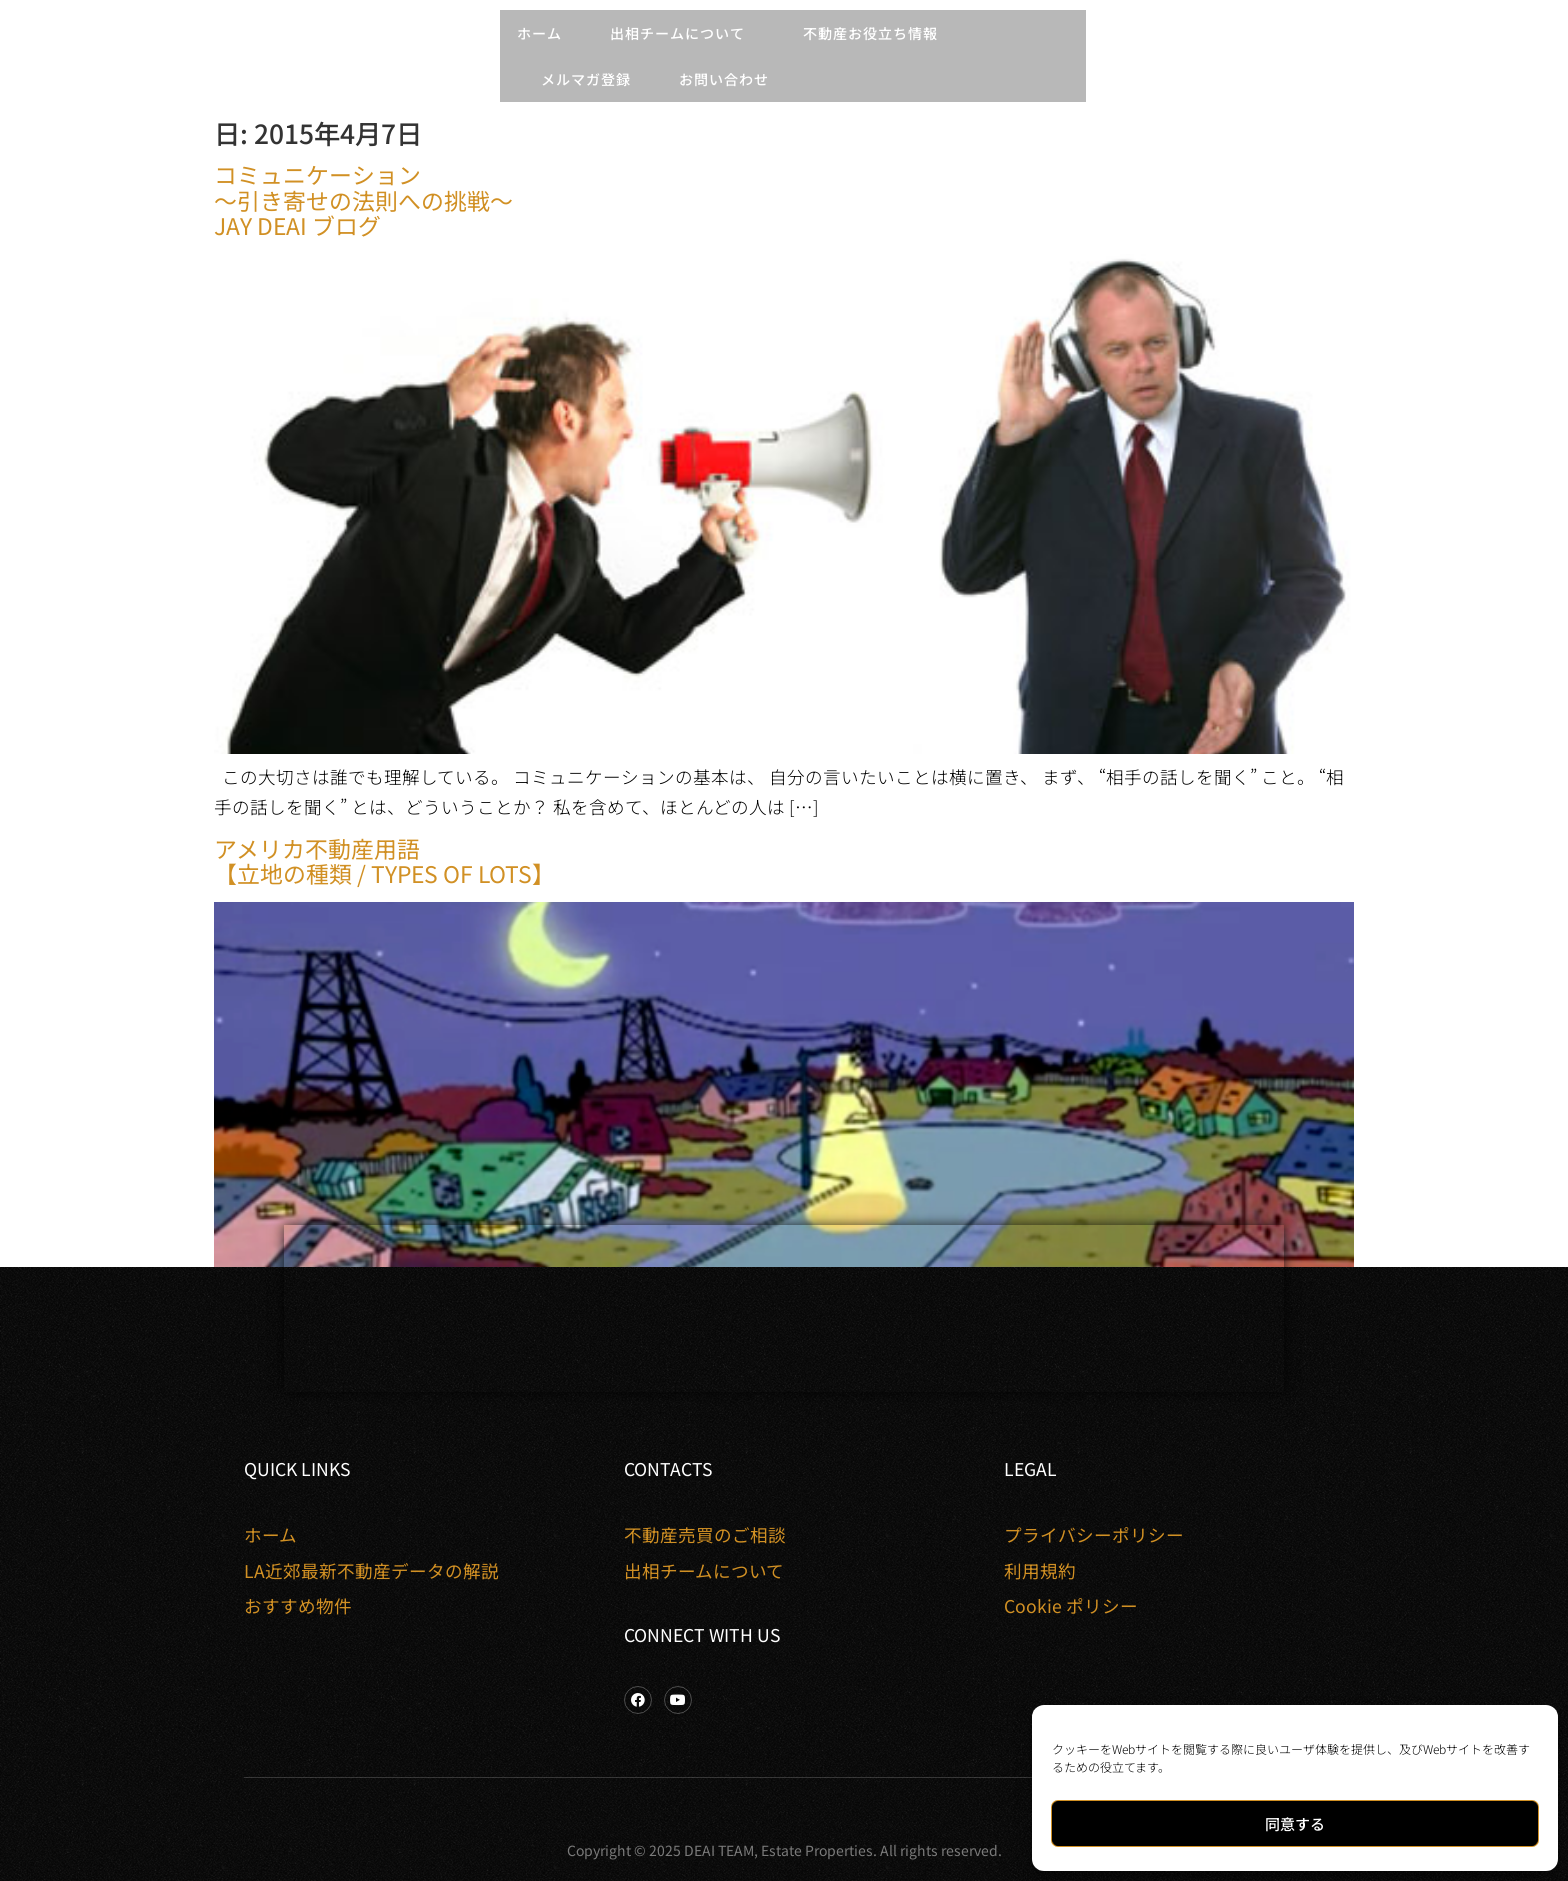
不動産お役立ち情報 (875, 33)
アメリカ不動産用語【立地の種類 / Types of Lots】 (384, 860)
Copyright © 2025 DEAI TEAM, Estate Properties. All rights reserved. (784, 1850)
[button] (26, 57)
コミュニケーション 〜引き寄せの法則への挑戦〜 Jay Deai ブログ (363, 199)
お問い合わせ (724, 79)
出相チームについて (682, 33)
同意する (1295, 1823)
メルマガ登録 (586, 79)
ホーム (539, 33)
